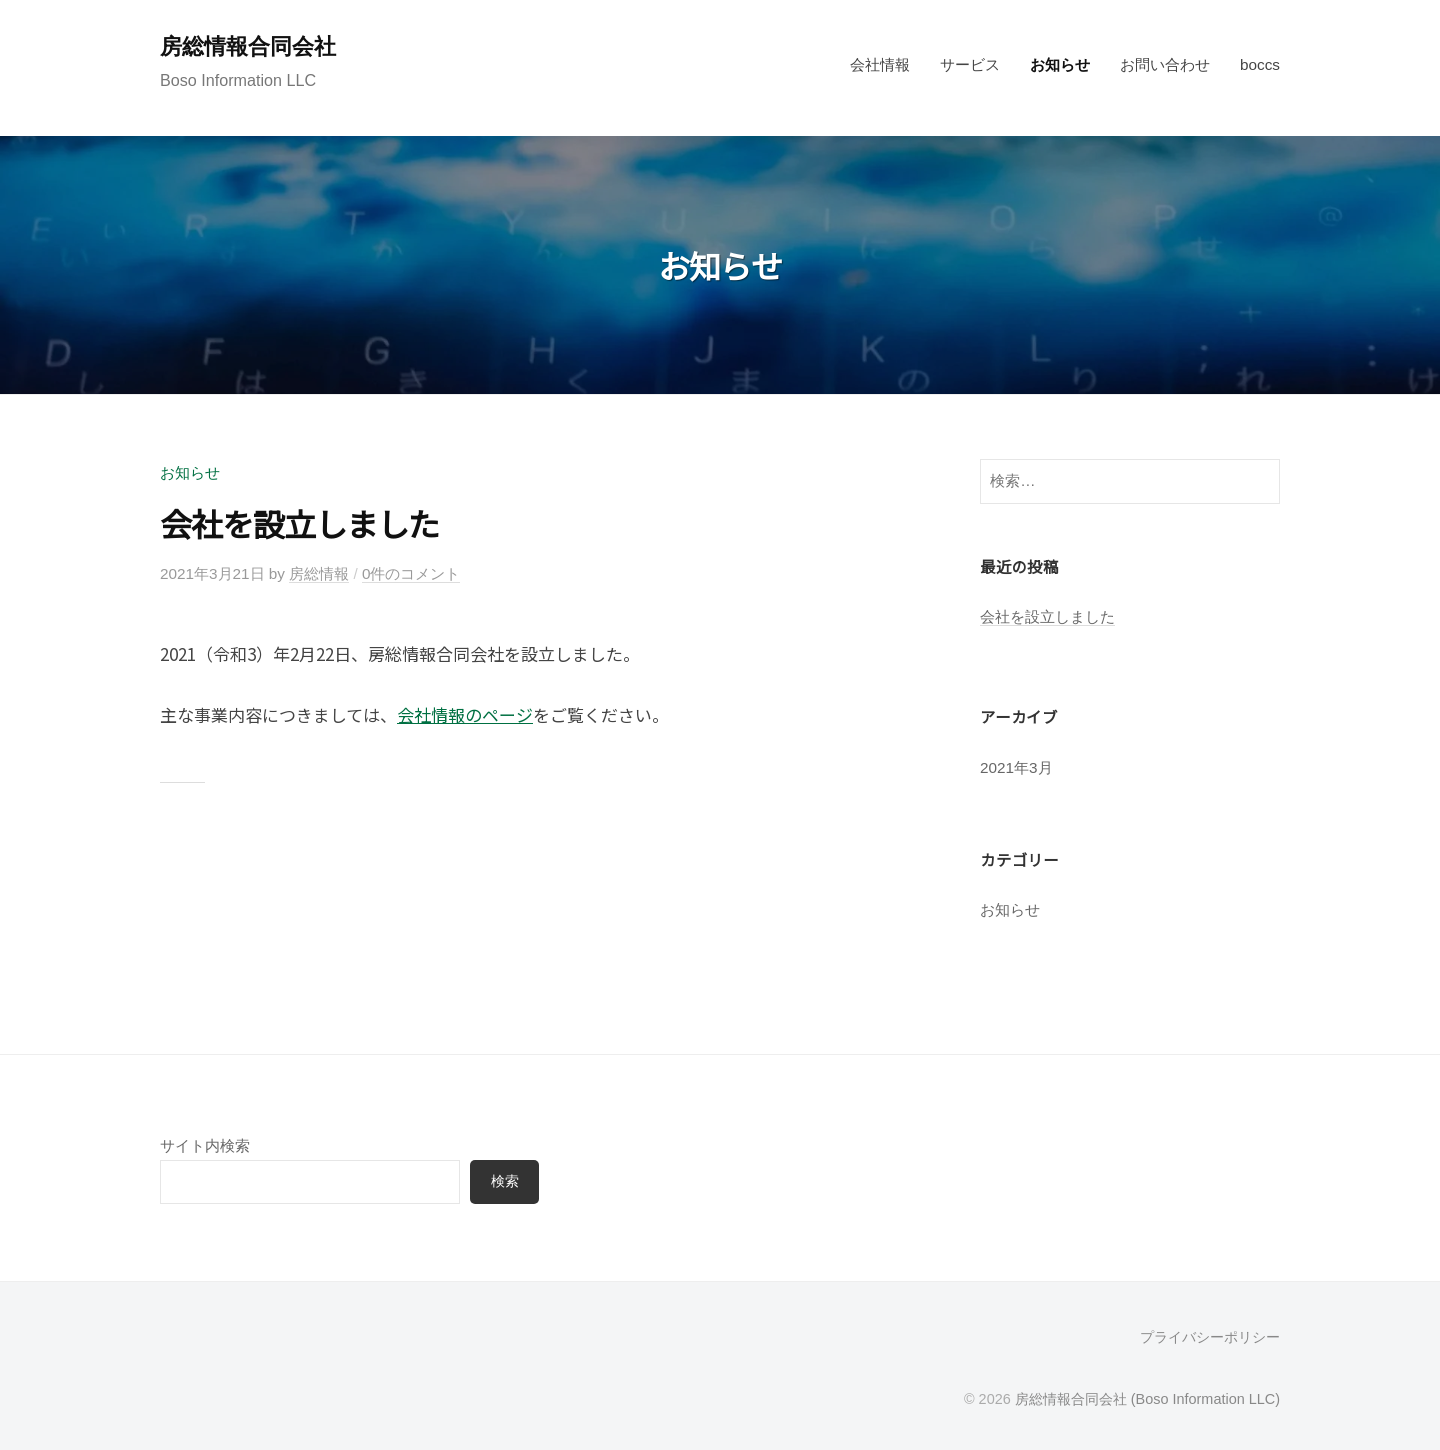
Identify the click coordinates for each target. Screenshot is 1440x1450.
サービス (970, 64)
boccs (1260, 64)
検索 (505, 1181)
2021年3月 (1016, 767)
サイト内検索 (205, 1145)
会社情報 (880, 64)
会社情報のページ (465, 714)
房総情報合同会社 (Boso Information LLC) (1147, 1399)
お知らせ (1060, 64)
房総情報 (319, 573)
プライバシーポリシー (1210, 1337)
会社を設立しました (299, 523)
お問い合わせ (1165, 64)
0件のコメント (411, 573)
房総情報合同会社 (248, 46)
